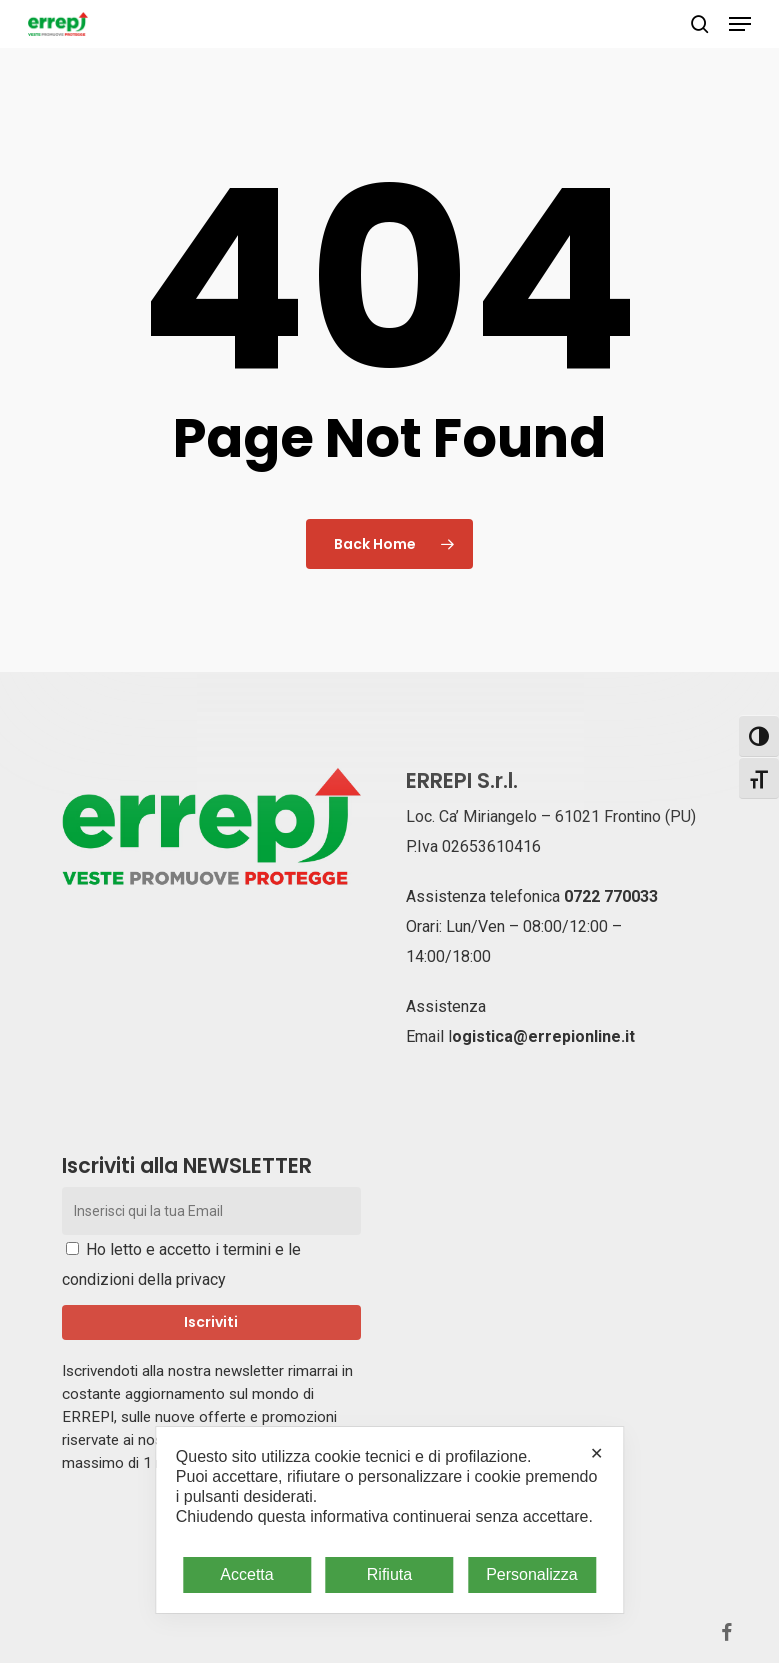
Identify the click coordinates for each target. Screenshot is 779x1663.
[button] (740, 24)
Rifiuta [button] (389, 1574)
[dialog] (389, 1520)
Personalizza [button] (532, 1574)
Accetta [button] (246, 1574)
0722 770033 (611, 896)
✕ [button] (596, 1453)
